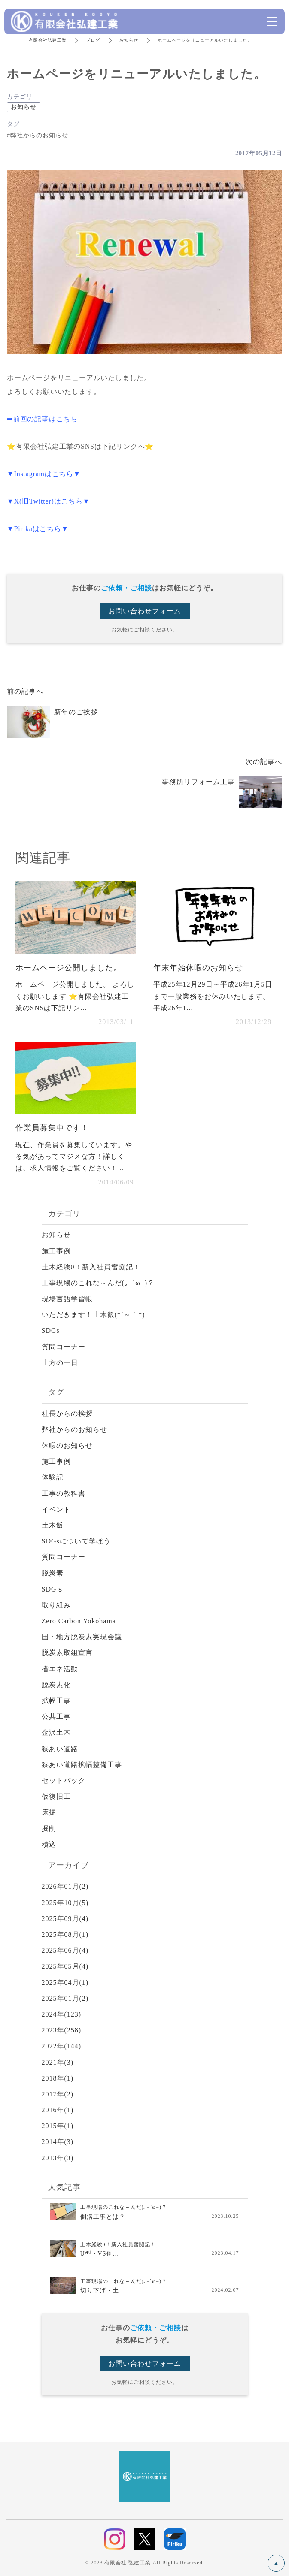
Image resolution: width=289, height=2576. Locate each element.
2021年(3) (58, 2062)
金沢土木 (56, 1732)
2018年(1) (58, 2078)
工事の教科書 (63, 1493)
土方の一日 (60, 1362)
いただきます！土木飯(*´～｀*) (93, 1314)
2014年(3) (58, 2141)
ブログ (93, 40)
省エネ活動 (60, 1669)
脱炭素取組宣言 (67, 1652)
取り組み (56, 1605)
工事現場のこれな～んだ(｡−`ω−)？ (98, 1282)
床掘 (49, 1812)
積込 (49, 1844)
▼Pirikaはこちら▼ (38, 528)
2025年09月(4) (65, 1918)
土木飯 (53, 1525)
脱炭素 (53, 1573)
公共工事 (56, 1716)
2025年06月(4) (65, 1950)
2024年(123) (62, 2014)
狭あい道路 (60, 1748)
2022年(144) (62, 2046)
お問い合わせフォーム (144, 611)
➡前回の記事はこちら (42, 419)
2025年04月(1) (65, 1982)
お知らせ (128, 40)
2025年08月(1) (65, 1934)
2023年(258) (62, 2030)
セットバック (63, 1780)
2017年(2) (58, 2094)
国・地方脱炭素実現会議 (82, 1636)
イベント (56, 1509)
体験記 (53, 1477)
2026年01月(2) (65, 1886)
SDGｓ (53, 1589)
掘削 (49, 1828)
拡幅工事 (56, 1700)
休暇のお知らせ (67, 1445)
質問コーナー (63, 1346)
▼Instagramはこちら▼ (44, 473)
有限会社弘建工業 (48, 40)
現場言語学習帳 (67, 1298)
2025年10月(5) (65, 1902)
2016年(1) (58, 2110)
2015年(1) (58, 2125)
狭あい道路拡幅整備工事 (82, 1764)
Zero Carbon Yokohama (79, 1621)
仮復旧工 (56, 1796)
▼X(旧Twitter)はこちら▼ (48, 501)
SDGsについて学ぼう (76, 1541)
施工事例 (56, 1251)
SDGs (51, 1330)
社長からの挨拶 (67, 1413)
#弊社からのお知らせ (37, 135)
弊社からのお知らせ (74, 1429)
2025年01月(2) (65, 1998)
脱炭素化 (56, 1684)
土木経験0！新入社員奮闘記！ (91, 1267)
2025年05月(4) (65, 1966)
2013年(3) (58, 2158)
